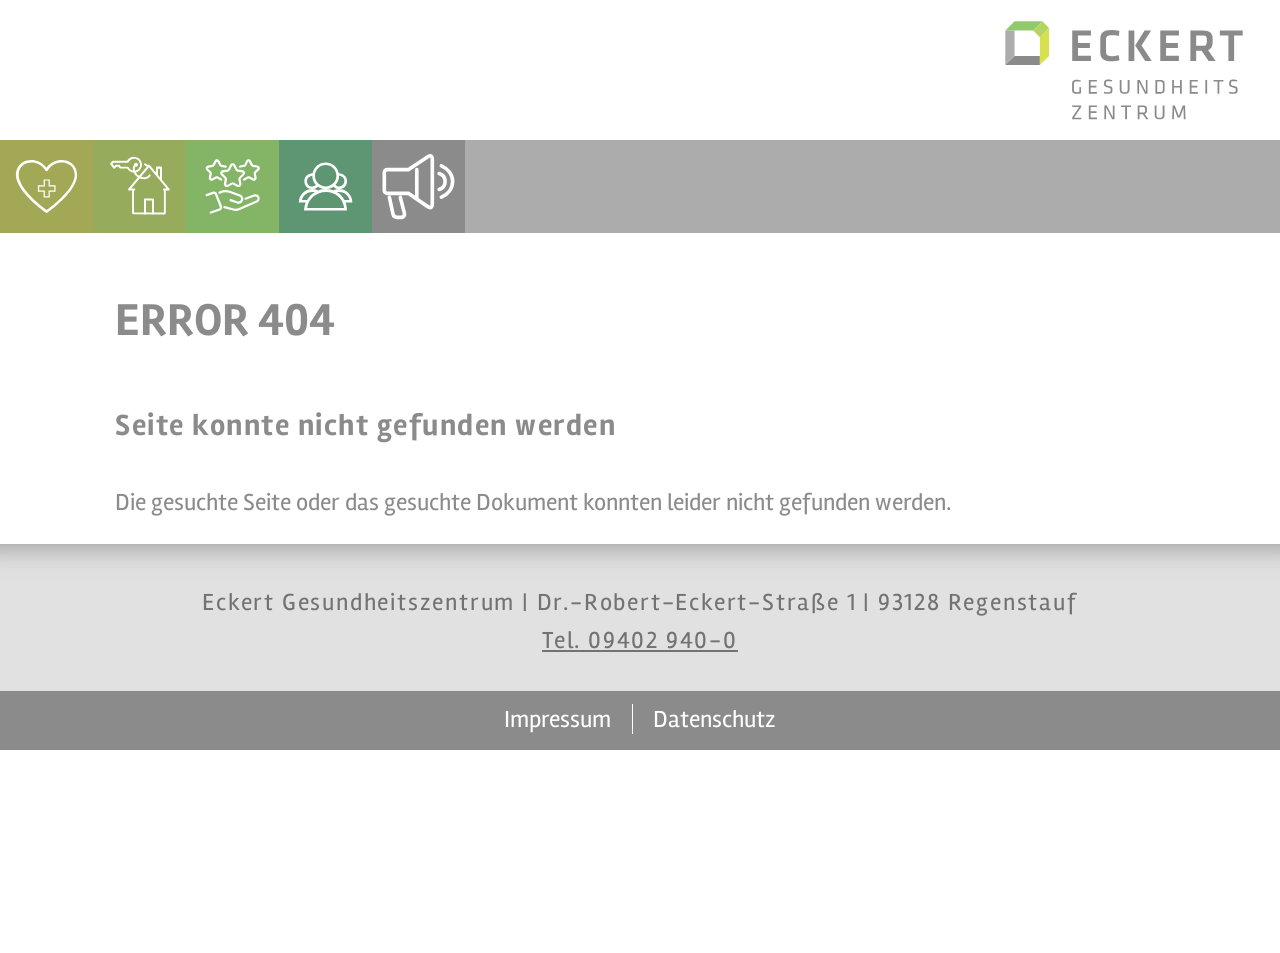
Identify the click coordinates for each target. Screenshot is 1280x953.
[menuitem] (46, 186)
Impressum (557, 719)
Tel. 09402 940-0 (640, 640)
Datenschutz (714, 719)
